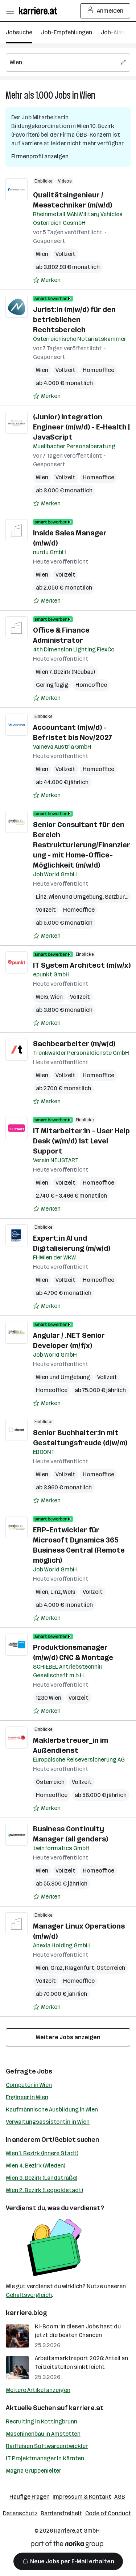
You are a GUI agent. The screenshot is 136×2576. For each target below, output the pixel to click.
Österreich (50, 1782)
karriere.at (86, 2408)
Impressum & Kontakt (82, 2496)
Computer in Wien (29, 2084)
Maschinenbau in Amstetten (43, 2433)
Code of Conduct (108, 2513)
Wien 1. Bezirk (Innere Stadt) (42, 2153)
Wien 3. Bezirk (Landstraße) (41, 2177)
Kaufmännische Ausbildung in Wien (52, 2109)
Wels (42, 996)
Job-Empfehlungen (66, 32)
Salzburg (116, 896)
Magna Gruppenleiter (33, 2470)
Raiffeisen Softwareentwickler (47, 2446)
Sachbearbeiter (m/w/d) (74, 1043)
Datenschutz (20, 2513)
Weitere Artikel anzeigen (38, 2390)
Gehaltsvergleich (29, 2295)
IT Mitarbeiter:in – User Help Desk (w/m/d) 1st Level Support (81, 1140)
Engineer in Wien (27, 2097)
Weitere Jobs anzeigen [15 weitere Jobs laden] (68, 2037)
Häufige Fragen (29, 2496)
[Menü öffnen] (9, 11)
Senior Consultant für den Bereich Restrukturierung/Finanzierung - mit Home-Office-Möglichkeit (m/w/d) (81, 844)
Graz (56, 1967)
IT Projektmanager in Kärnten (45, 2458)
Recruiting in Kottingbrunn (41, 2421)
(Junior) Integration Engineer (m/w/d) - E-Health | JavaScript (81, 426)
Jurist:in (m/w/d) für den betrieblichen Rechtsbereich (74, 319)
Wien (87, 95)
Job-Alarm (115, 32)
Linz (41, 896)
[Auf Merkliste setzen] (47, 280)
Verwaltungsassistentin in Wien (48, 2121)
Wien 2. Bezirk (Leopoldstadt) (44, 2190)
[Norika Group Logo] (67, 2545)
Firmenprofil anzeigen (40, 156)
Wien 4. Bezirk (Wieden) (35, 2165)
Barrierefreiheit (61, 2513)
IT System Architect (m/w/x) (82, 965)
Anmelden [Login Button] (105, 11)
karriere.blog (26, 2313)
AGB (119, 2496)
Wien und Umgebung (76, 896)
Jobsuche (19, 32)
